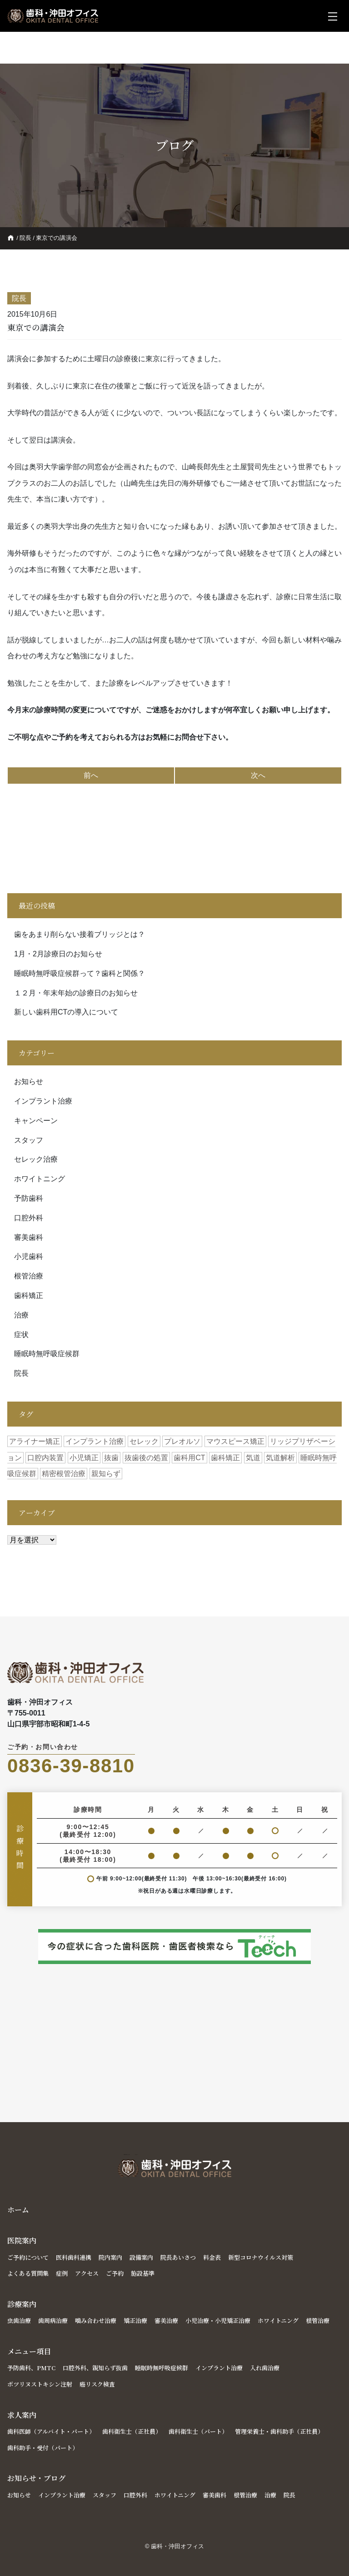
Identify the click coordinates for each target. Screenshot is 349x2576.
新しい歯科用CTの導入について (66, 1012)
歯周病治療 (53, 2320)
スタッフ (28, 1140)
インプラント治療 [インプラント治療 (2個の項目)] (94, 1441)
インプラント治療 (43, 1101)
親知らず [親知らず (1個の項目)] (105, 1473)
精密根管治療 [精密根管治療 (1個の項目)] (63, 1473)
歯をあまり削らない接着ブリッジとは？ (79, 934)
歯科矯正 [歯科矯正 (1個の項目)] (225, 1458)
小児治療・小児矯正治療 (217, 2320)
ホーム (18, 2209)
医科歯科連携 (73, 2257)
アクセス (87, 2273)
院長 (25, 237)
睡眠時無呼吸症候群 (47, 1354)
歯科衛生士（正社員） (131, 2431)
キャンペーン (36, 1120)
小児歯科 (28, 1256)
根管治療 (28, 1276)
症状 (21, 1334)
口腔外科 (28, 1218)
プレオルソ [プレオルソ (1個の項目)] (182, 1441)
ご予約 (115, 2273)
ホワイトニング (39, 1179)
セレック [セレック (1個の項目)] (144, 1441)
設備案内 (141, 2257)
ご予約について (28, 2257)
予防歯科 (28, 1198)
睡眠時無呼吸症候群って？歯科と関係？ (79, 973)
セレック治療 (36, 1159)
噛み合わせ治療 (95, 2320)
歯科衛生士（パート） (198, 2431)
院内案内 (110, 2257)
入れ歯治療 (264, 2367)
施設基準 (143, 2273)
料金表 (212, 2257)
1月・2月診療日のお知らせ (58, 954)
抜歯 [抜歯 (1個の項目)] (111, 1458)
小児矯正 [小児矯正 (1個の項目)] (84, 1458)
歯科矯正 (28, 1295)
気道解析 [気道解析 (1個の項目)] (280, 1458)
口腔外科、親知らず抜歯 (95, 2367)
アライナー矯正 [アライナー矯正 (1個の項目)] (34, 1441)
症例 (62, 2273)
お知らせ (28, 1081)
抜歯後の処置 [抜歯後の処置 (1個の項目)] (146, 1458)
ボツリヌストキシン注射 (39, 2384)
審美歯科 (28, 1237)
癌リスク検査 (97, 2384)
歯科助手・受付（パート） (42, 2447)
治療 (21, 1315)
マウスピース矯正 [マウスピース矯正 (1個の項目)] (235, 1441)
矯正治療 (135, 2320)
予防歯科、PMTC (31, 2367)
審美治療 (166, 2320)
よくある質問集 (28, 2273)
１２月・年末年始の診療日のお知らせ (76, 993)
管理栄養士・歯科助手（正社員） (279, 2431)
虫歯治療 (19, 2320)
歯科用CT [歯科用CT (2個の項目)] (189, 1458)
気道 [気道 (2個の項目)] (253, 1458)
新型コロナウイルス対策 (260, 2257)
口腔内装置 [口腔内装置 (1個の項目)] (45, 1458)
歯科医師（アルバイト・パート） (51, 2431)
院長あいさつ (178, 2257)
